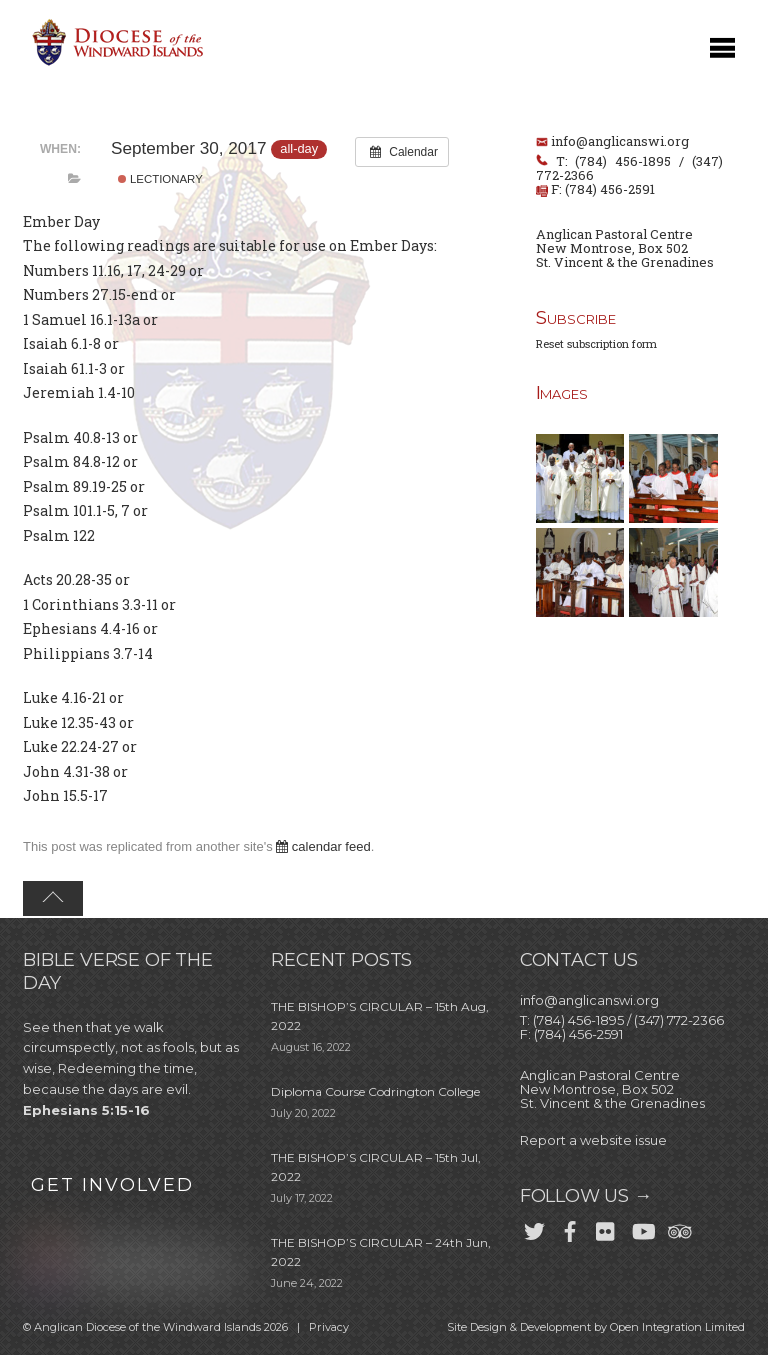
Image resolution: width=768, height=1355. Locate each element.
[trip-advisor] (678, 1227)
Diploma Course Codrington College (375, 1091)
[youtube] (642, 1227)
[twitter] (534, 1227)
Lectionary (160, 179)
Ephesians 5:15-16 (86, 1110)
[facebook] (570, 1227)
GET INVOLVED (112, 1185)
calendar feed (323, 846)
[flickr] (606, 1227)
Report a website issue (593, 1140)
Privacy (329, 1327)
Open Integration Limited (677, 1327)
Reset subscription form (596, 343)
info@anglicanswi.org (620, 141)
